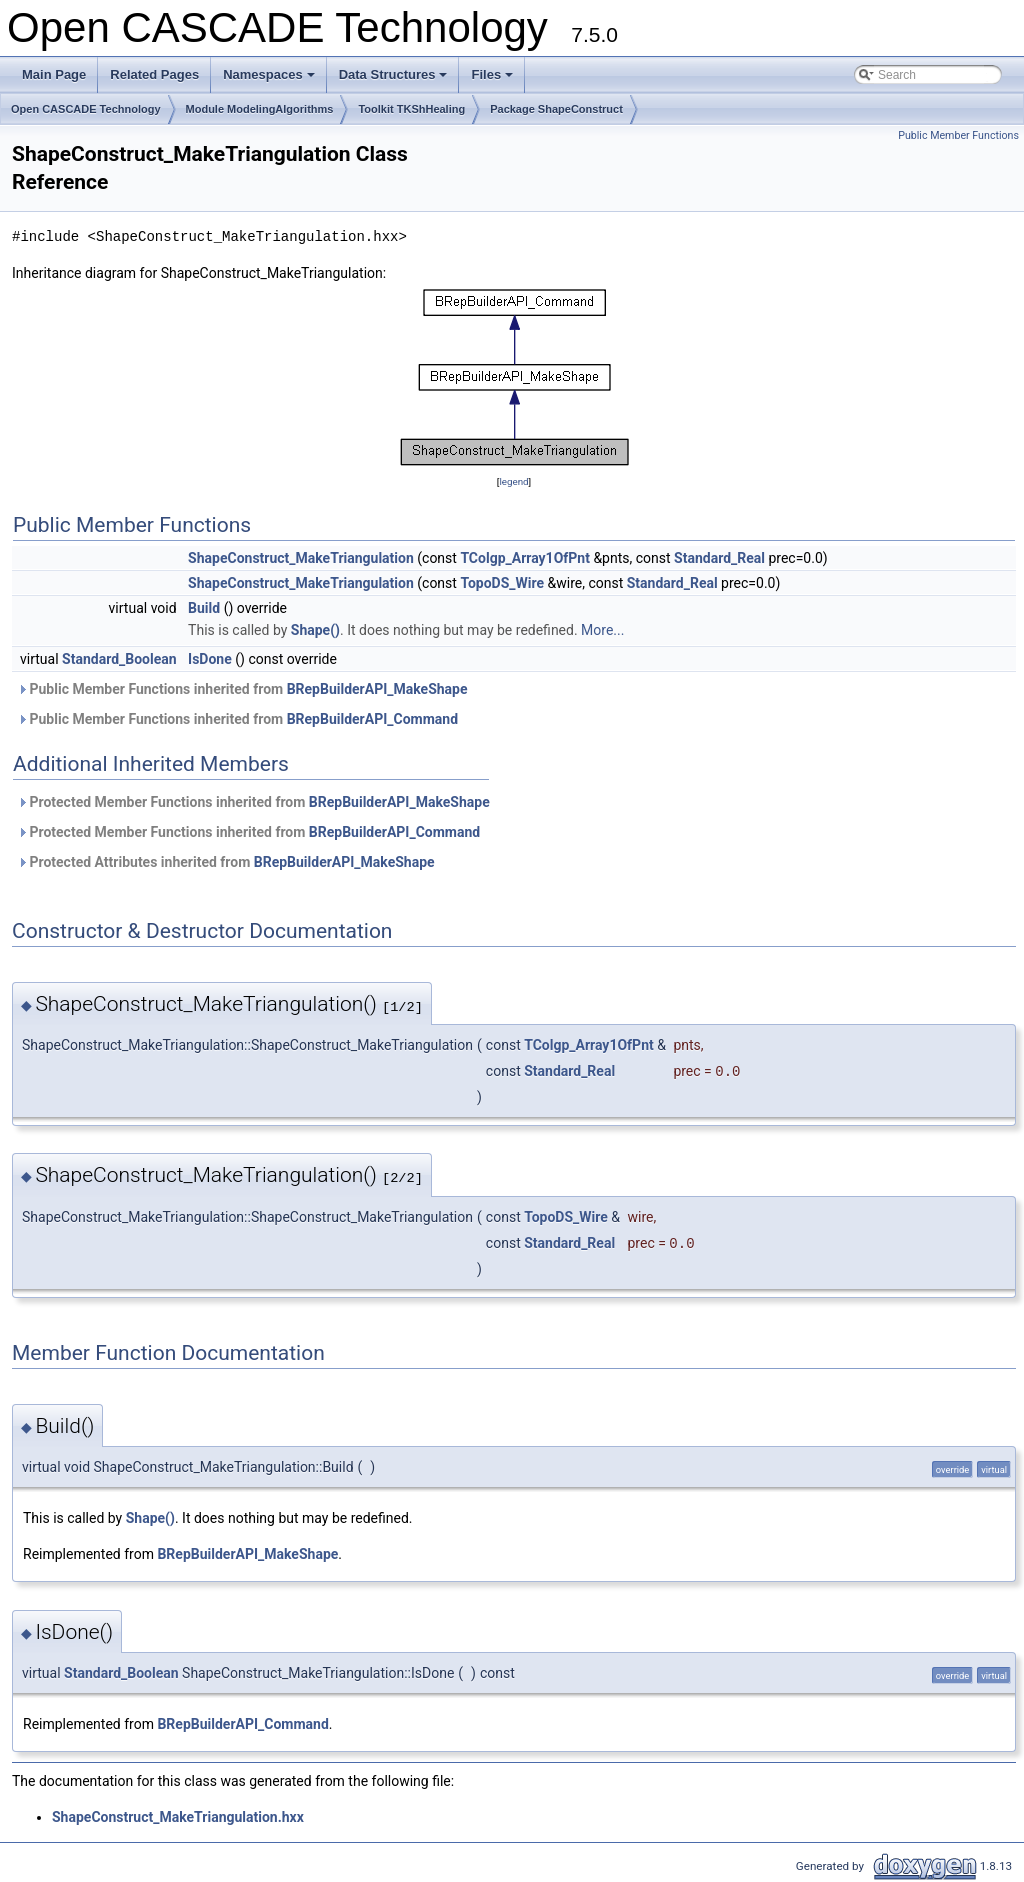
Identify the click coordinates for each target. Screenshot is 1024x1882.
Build (204, 608)
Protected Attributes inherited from (226, 862)
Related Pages (154, 74)
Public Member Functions (958, 135)
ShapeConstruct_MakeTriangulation (301, 558)
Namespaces (270, 80)
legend (513, 481)
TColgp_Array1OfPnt (525, 558)
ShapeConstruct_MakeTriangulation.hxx (178, 1817)
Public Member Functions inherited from (242, 689)
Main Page (54, 74)
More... (602, 630)
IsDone (210, 659)
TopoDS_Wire (502, 583)
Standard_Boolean (119, 659)
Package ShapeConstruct (556, 109)
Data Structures (395, 80)
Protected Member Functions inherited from (253, 802)
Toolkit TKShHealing (411, 109)
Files (493, 80)
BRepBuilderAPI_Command (372, 719)
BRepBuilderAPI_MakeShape (377, 689)
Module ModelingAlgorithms (260, 109)
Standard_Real (719, 558)
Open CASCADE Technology (86, 109)
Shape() (315, 630)
